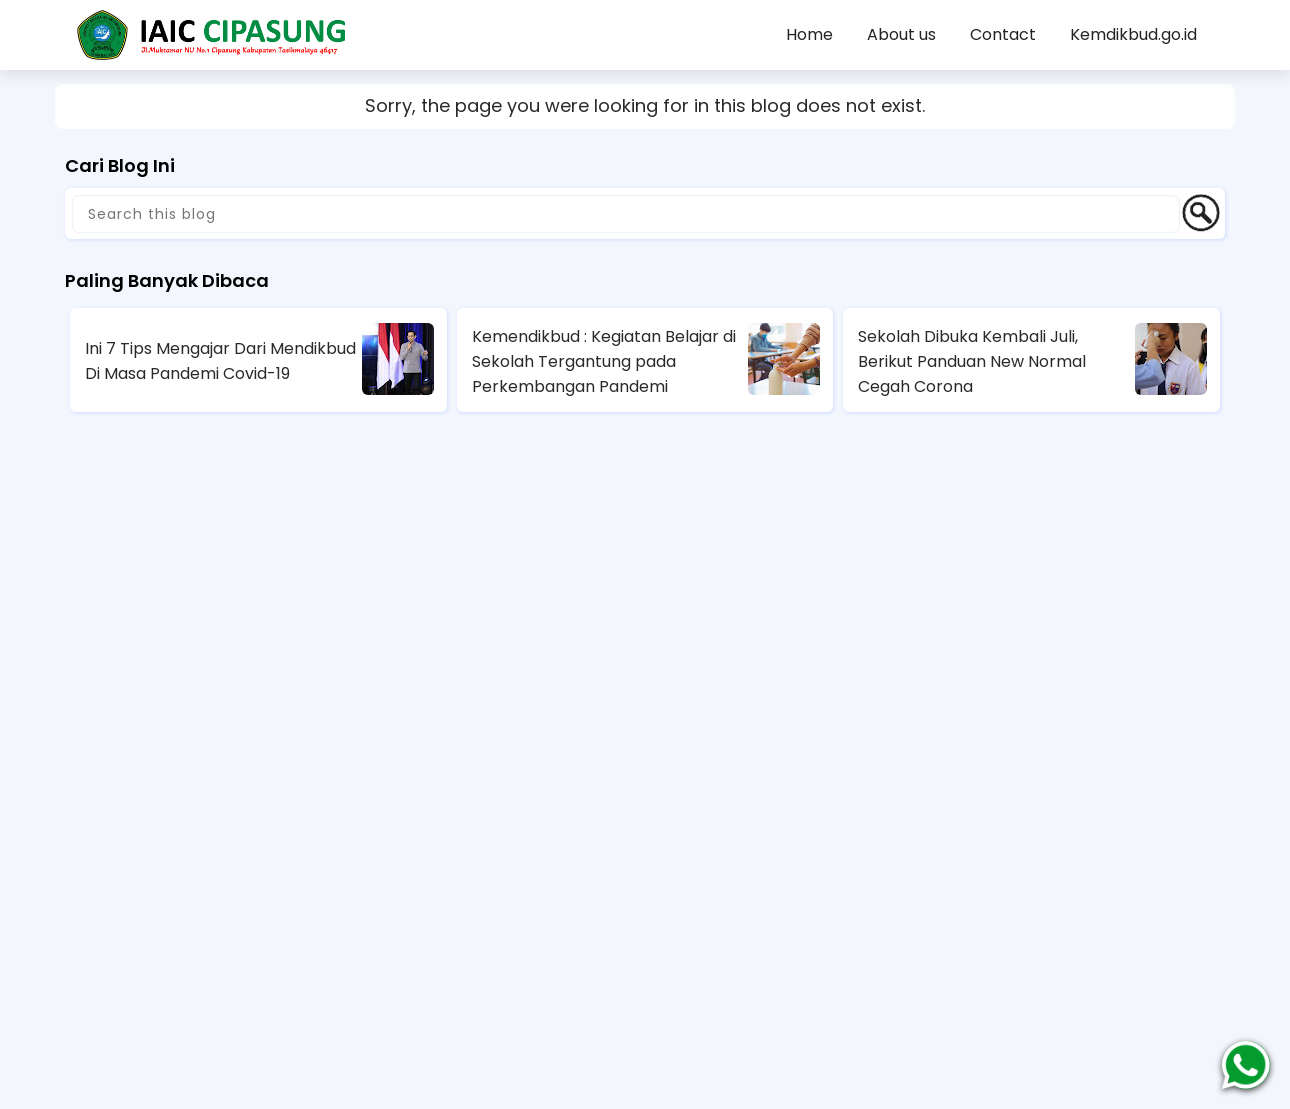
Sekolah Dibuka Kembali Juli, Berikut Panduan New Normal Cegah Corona (972, 361)
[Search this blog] (626, 214)
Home (809, 34)
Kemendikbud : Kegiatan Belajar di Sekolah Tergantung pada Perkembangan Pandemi (604, 361)
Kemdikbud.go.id (1133, 34)
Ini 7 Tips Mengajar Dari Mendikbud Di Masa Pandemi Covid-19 (220, 361)
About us (901, 34)
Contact (1003, 34)
